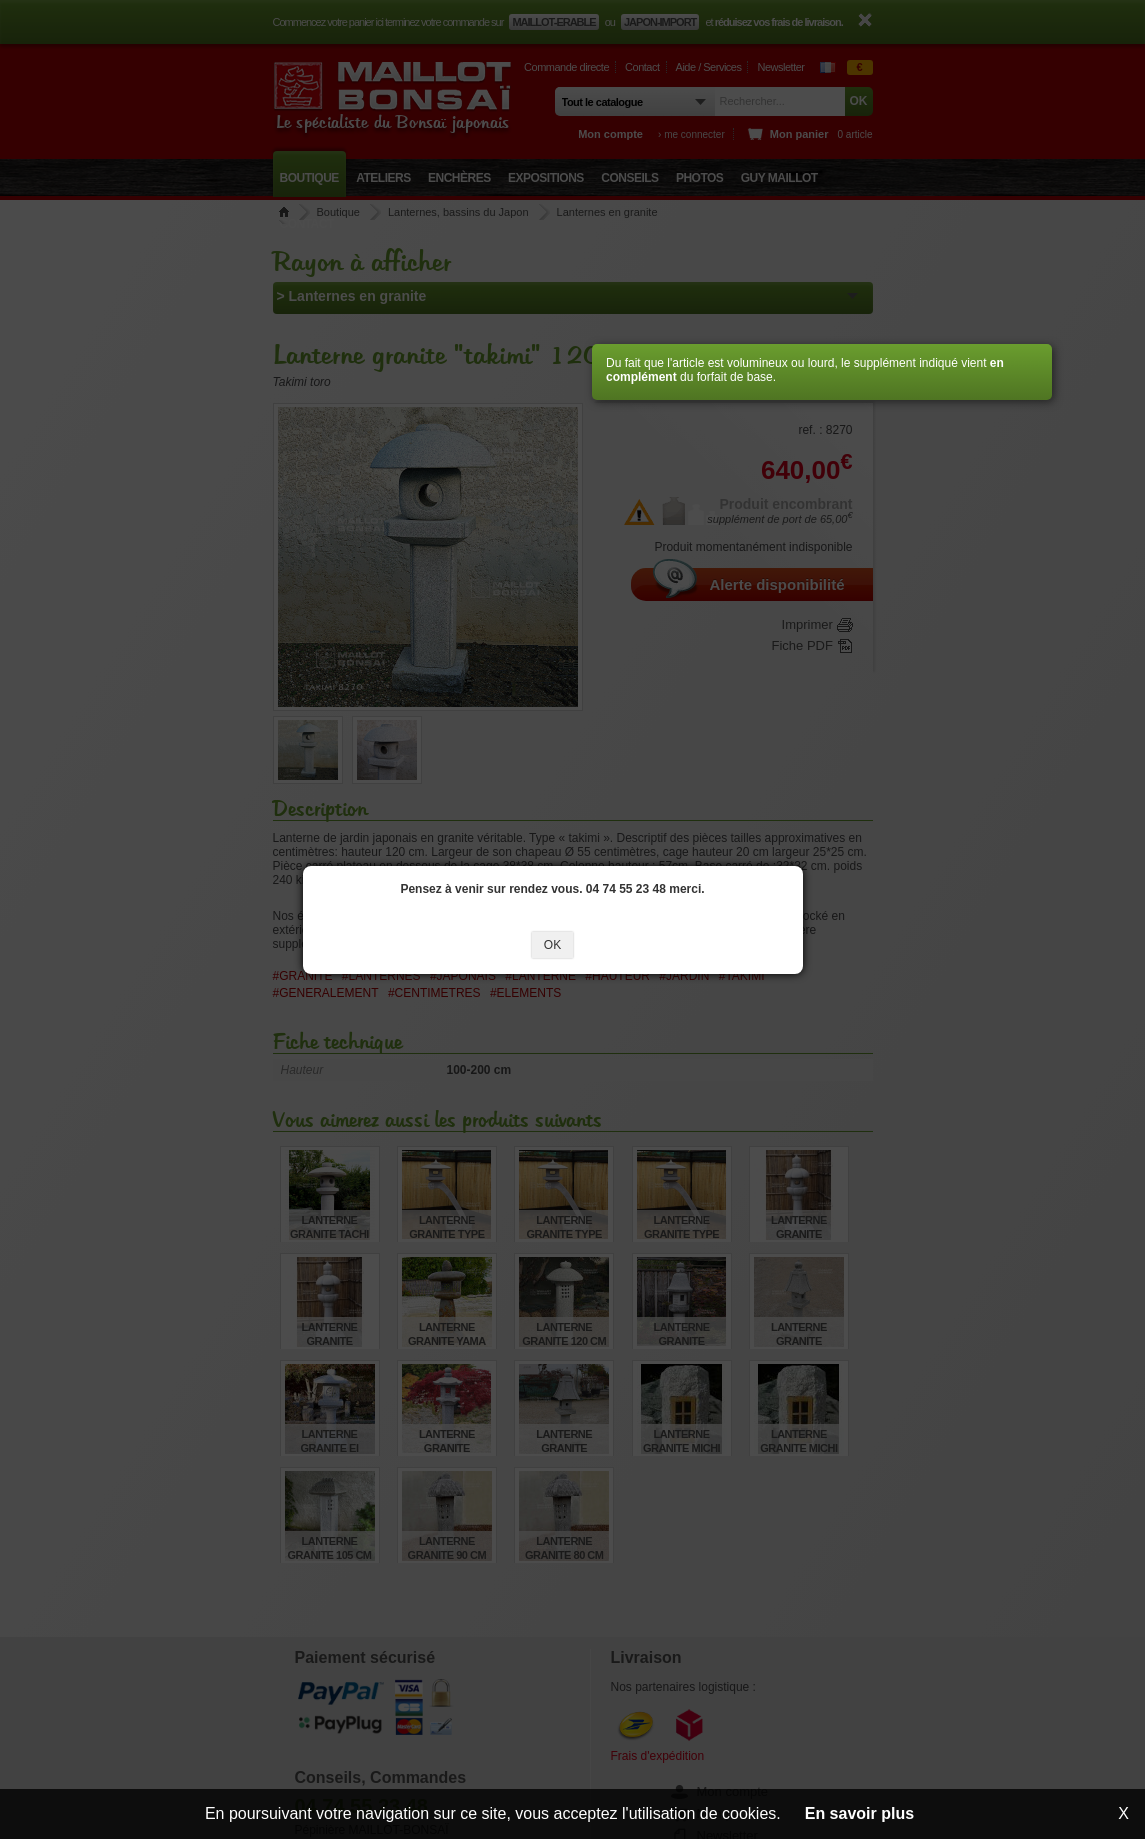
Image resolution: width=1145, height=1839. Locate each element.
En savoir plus (859, 1813)
